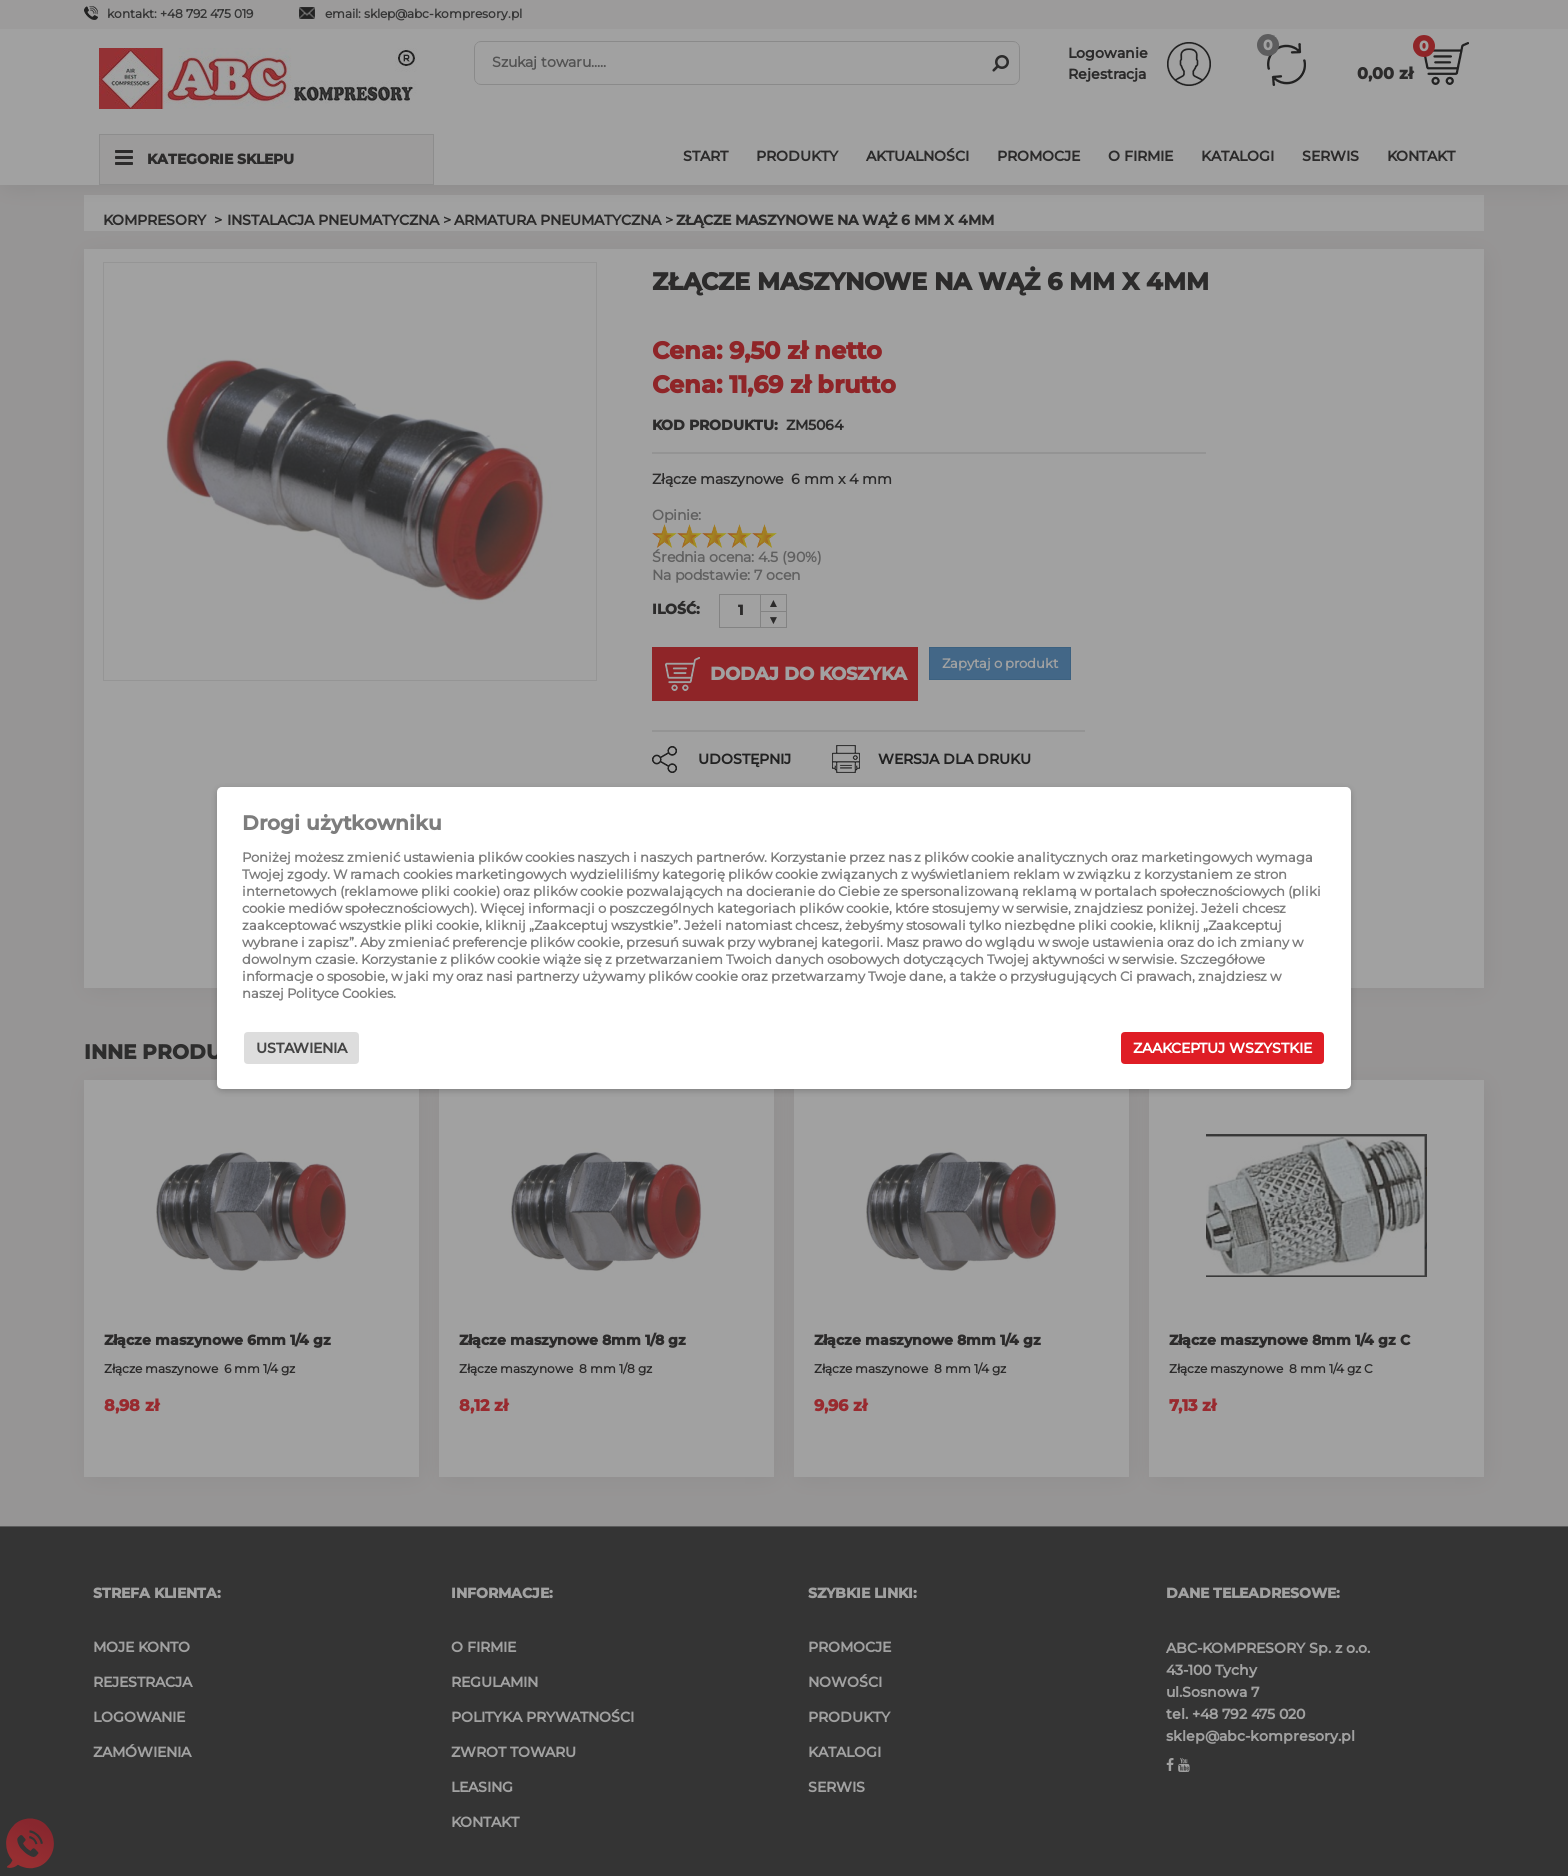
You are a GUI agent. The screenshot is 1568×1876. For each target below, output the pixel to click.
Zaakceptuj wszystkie (1143, 1053)
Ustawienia (380, 1053)
